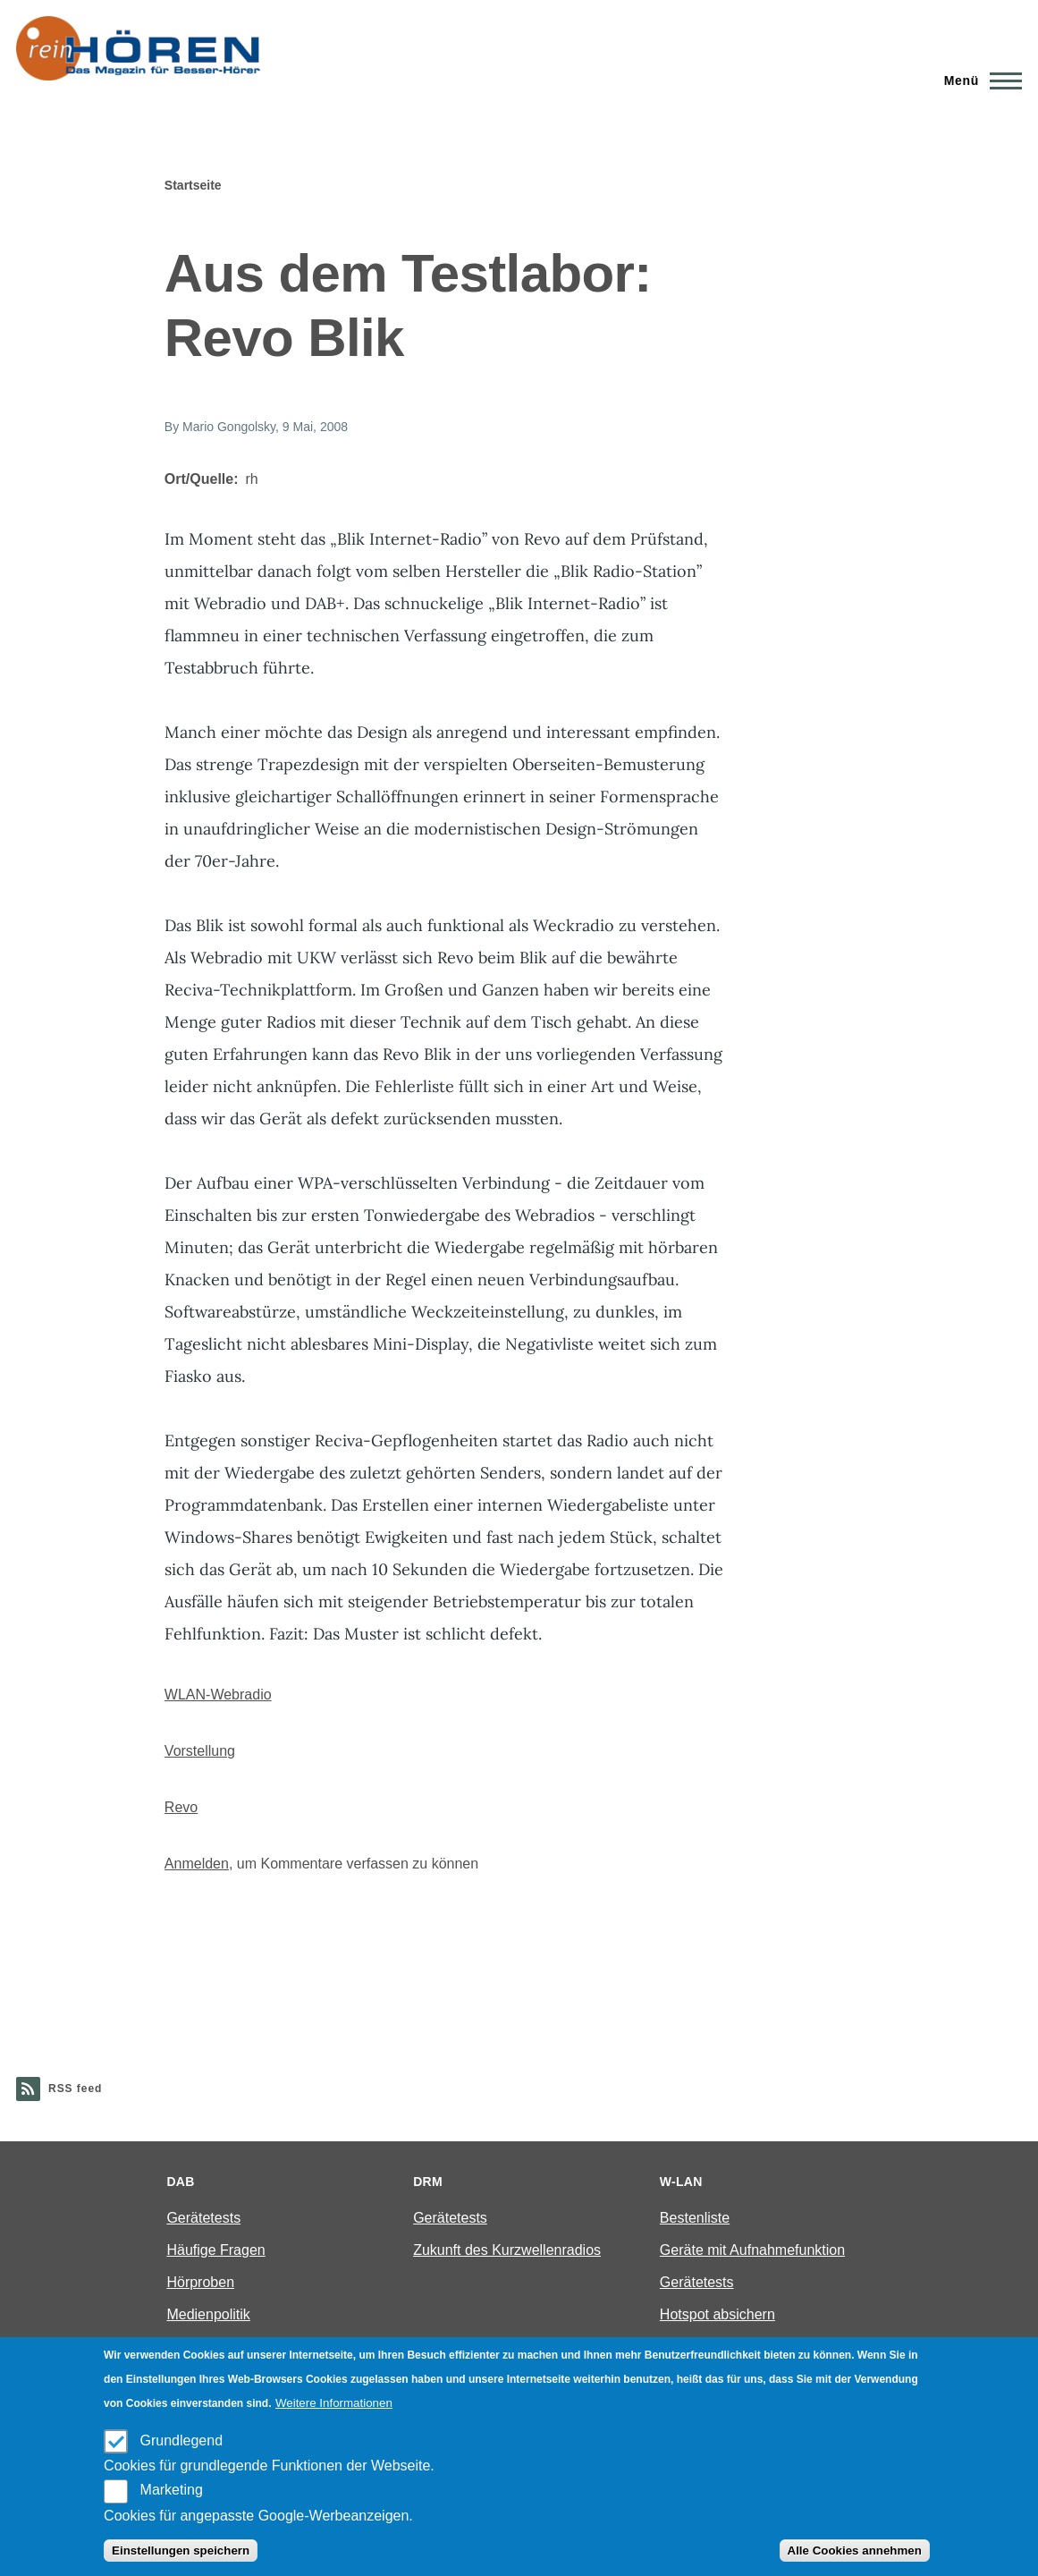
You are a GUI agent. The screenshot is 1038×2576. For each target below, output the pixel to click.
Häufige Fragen (215, 2250)
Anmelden (197, 1863)
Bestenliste (695, 2217)
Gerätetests (203, 2217)
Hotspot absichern (717, 2314)
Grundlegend (182, 2440)
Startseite (193, 185)
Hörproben (200, 2282)
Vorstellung (200, 1750)
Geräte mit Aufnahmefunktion (752, 2250)
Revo (181, 1807)
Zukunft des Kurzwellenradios (507, 2250)
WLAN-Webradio (218, 1694)
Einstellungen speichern (180, 2550)
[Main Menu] (977, 80)
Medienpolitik (207, 2314)
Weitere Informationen (333, 2403)
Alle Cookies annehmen (855, 2550)
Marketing (171, 2489)
